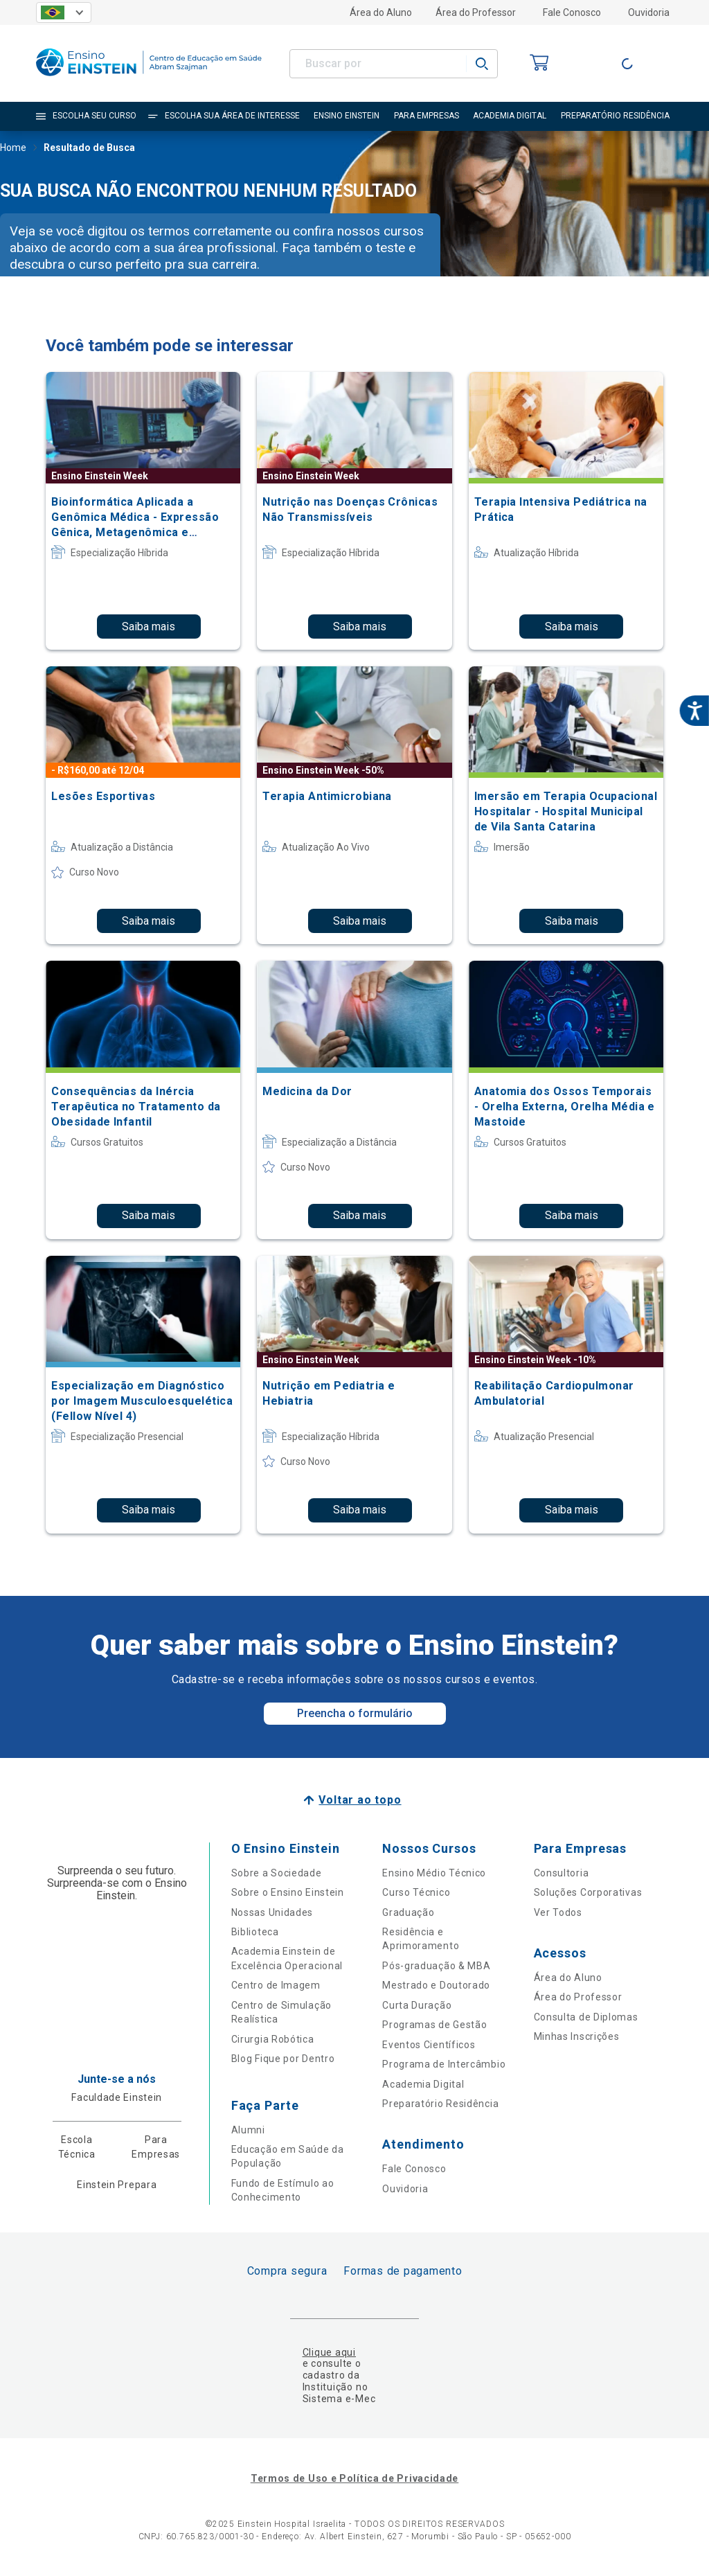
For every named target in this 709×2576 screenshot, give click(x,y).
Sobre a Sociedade (276, 1872)
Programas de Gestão (434, 2024)
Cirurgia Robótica (272, 2039)
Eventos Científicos (428, 2044)
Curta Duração (416, 2005)
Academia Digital (423, 2084)
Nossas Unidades (272, 1912)
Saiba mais (148, 626)
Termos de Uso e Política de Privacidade (354, 2478)
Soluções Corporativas (588, 1892)
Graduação (408, 1912)
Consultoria (561, 1872)
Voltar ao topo (359, 1799)
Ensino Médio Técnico (434, 1872)
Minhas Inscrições (577, 2036)
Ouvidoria (649, 12)
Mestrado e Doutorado (436, 1985)
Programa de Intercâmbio (443, 2064)
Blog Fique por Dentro (283, 2058)
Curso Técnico (416, 1892)
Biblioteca (255, 1931)
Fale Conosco (572, 12)
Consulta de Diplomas (586, 2017)
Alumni (248, 2129)
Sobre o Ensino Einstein (287, 1892)
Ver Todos (558, 1912)
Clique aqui (329, 2352)
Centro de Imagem (276, 1985)
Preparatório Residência (440, 2103)
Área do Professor (476, 12)
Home (13, 148)
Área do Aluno (381, 12)
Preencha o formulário (355, 1713)
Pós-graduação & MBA (436, 1965)
